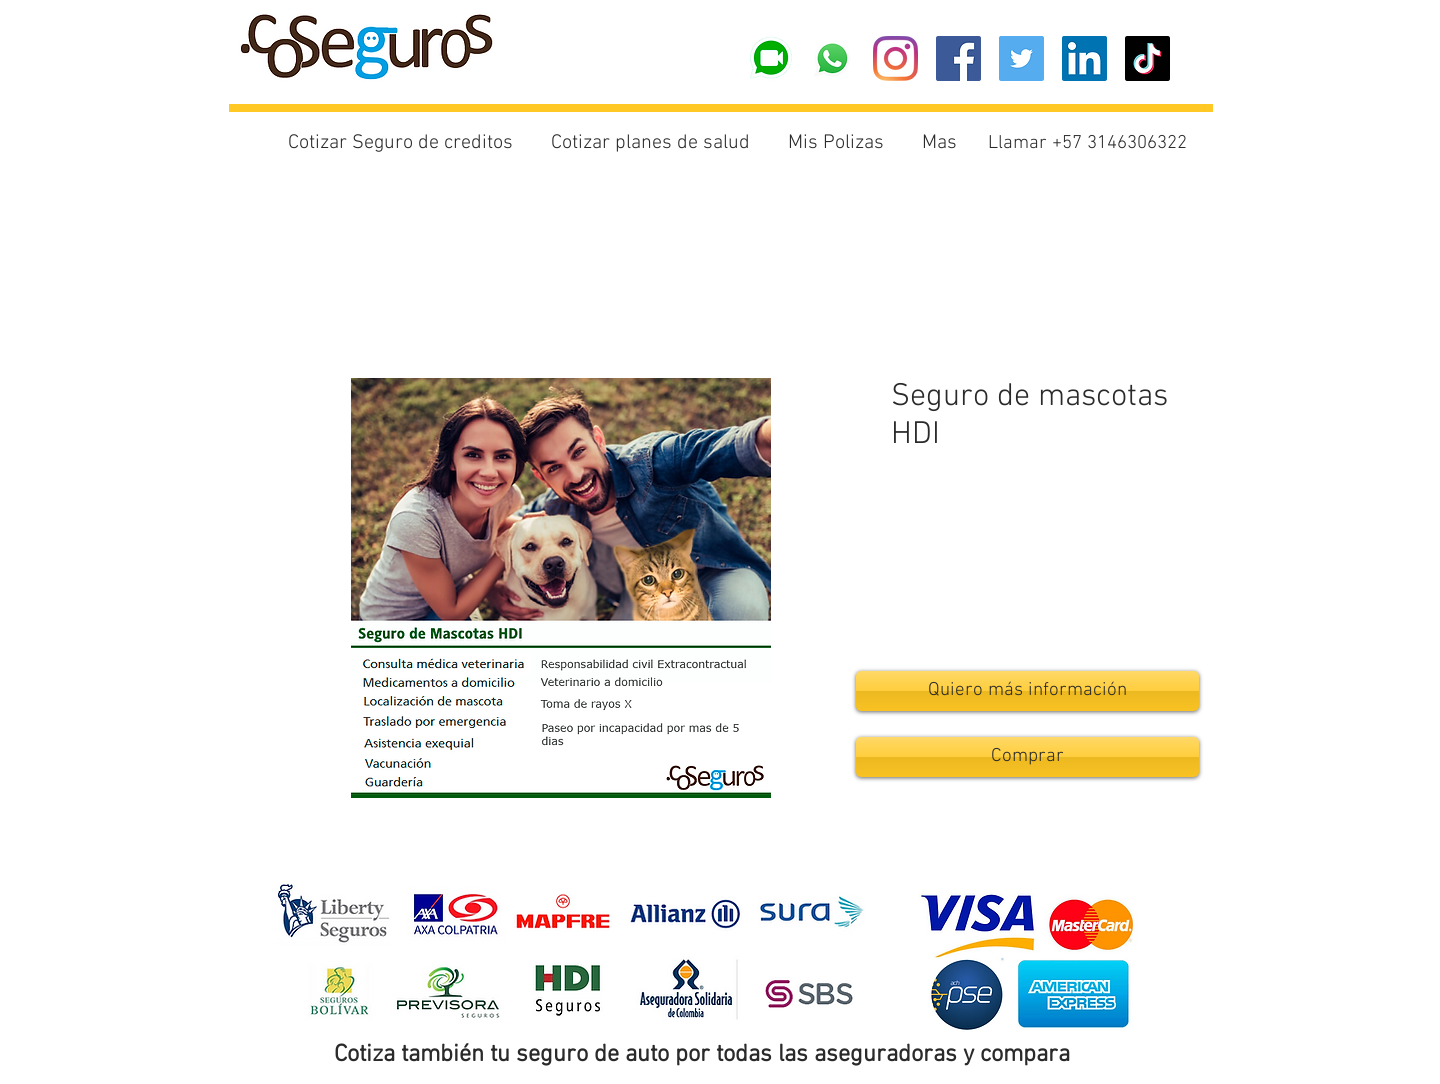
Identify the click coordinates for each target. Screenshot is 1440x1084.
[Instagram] (895, 58)
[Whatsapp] (832, 58)
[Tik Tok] (1147, 58)
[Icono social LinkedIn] (1084, 58)
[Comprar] (1027, 757)
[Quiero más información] (1027, 691)
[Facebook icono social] (958, 58)
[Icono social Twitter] (1021, 58)
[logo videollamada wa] (769, 58)
